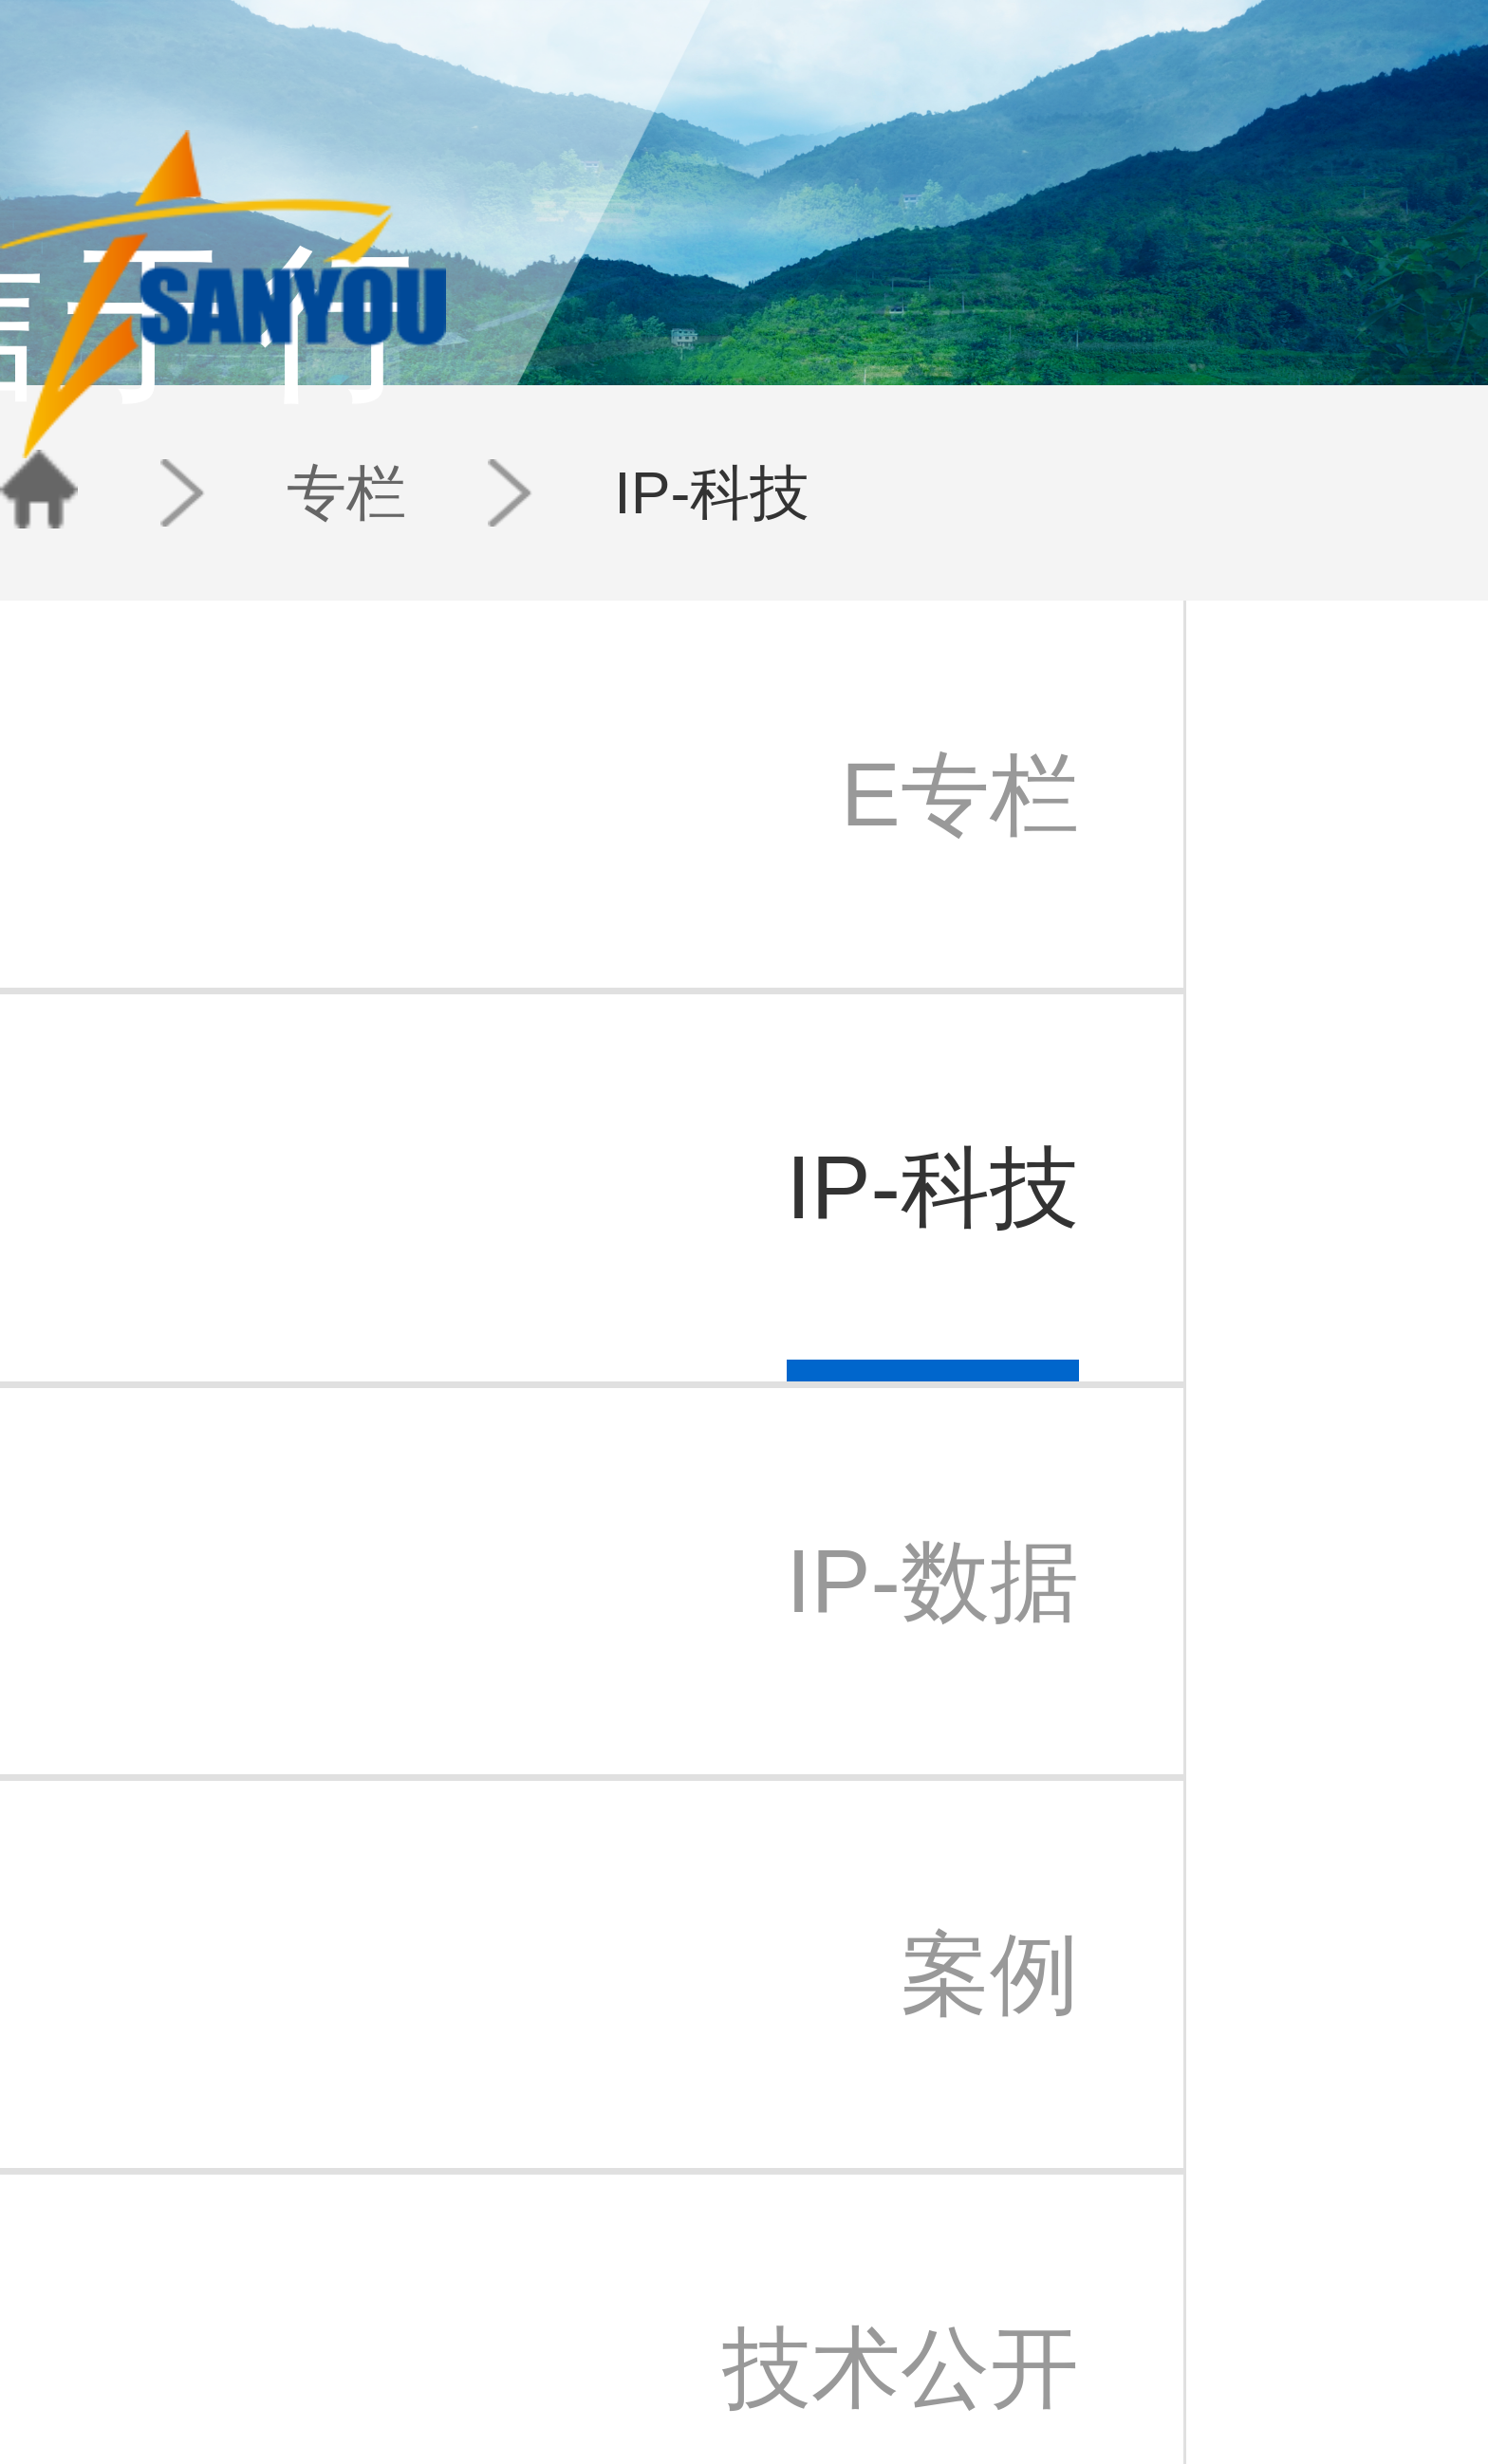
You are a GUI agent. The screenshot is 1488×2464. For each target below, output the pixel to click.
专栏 (327, 407)
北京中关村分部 (701, 2243)
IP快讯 (594, 2243)
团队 (931, 78)
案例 (505, 2288)
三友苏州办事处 (206, 2265)
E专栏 (510, 2221)
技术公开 (518, 2311)
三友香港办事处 (701, 2311)
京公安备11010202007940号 (799, 2390)
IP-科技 (403, 407)
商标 (380, 2243)
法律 (380, 2288)
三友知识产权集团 (212, 2221)
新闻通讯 (600, 2265)
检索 (380, 2265)
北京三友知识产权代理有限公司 (249, 2243)
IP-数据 (513, 2265)
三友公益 (188, 2288)
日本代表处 (688, 2265)
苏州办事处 (688, 2288)
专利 (380, 2221)
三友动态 (600, 2221)
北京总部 (682, 2221)
